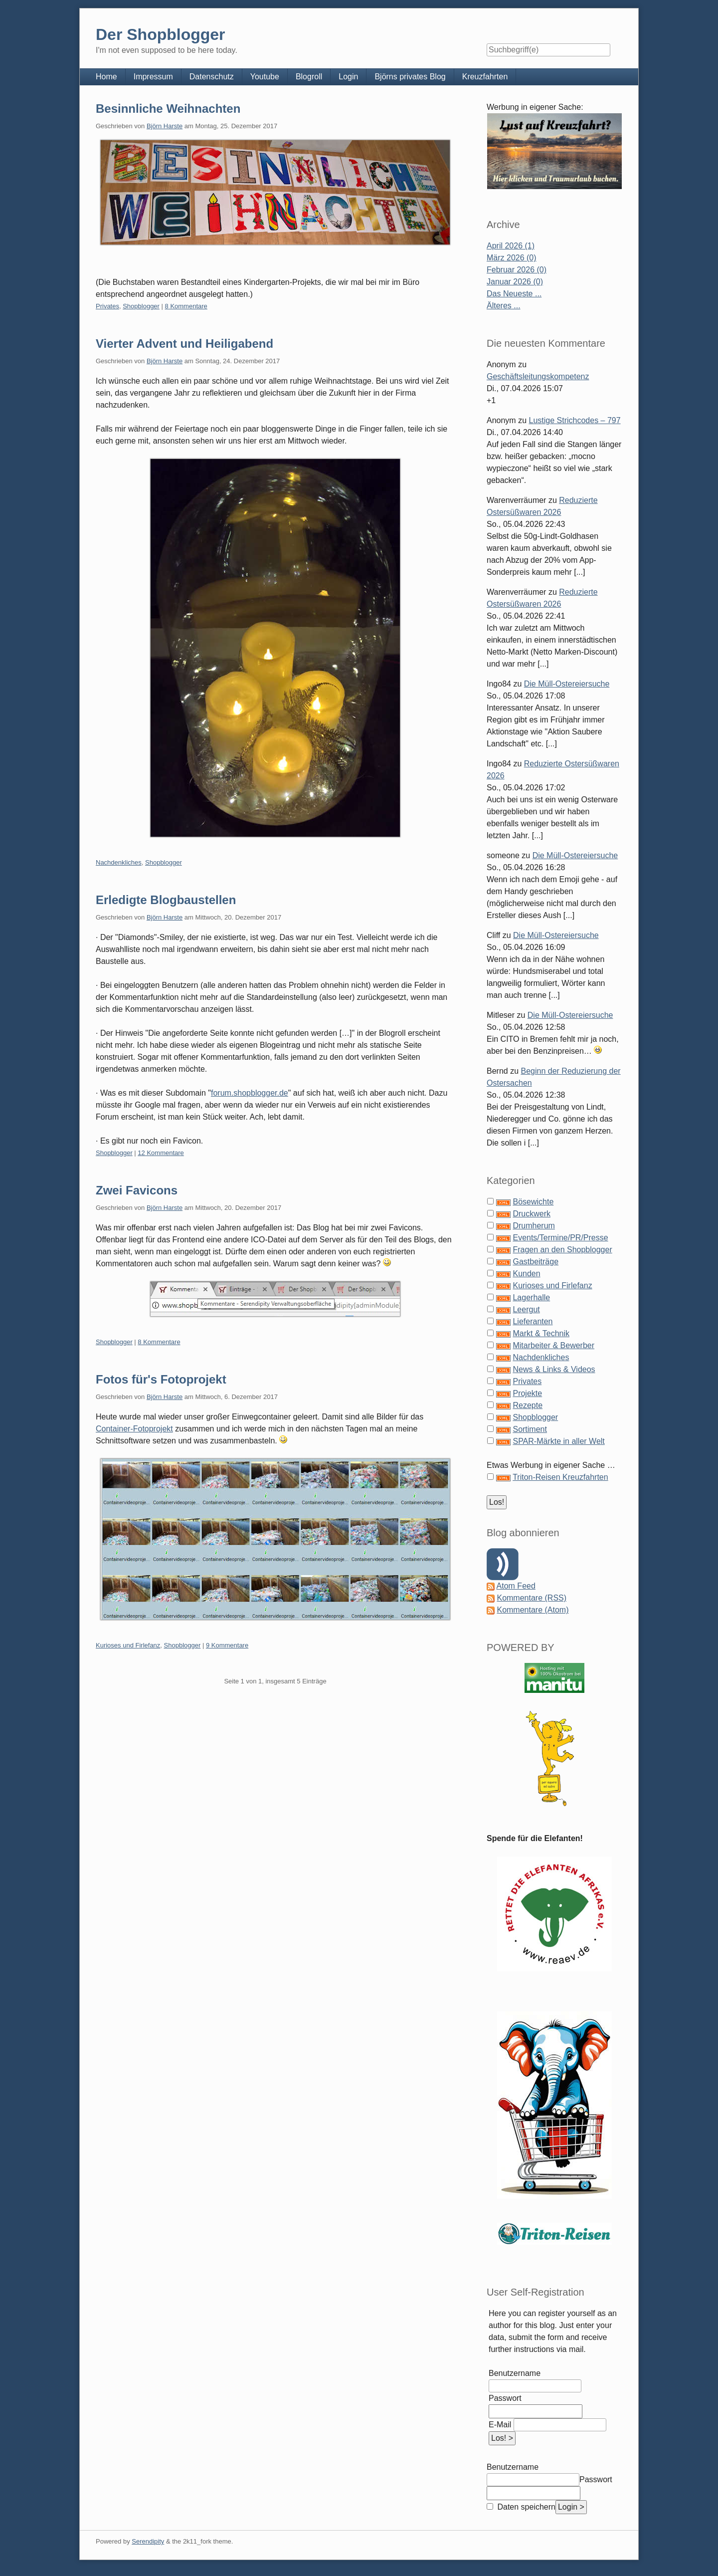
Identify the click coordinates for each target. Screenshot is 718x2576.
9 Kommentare (227, 1645)
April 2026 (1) (511, 245)
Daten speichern (525, 2507)
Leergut (526, 1309)
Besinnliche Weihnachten (168, 108)
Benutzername (514, 2373)
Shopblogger (141, 306)
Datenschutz (211, 76)
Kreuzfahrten (485, 76)
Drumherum (533, 1225)
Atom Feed (516, 1586)
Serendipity (148, 2541)
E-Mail (500, 2424)
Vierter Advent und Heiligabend (184, 343)
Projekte (527, 1393)
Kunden (526, 1273)
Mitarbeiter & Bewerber (553, 1345)
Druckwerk (531, 1213)
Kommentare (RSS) (531, 1598)
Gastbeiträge (535, 1261)
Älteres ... (504, 305)
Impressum (153, 76)
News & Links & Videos (554, 1369)
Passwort (505, 2398)
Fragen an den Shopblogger (562, 1249)
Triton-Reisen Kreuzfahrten (560, 1477)
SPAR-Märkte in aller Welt (558, 1441)
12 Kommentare (161, 1153)
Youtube (264, 76)
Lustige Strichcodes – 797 (575, 420)
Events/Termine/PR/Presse (560, 1237)
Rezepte (527, 1405)
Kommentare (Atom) (532, 1610)
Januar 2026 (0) (515, 281)
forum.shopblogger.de (249, 1093)
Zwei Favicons (137, 1190)
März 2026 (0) (512, 257)
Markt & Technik (541, 1333)
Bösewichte (533, 1201)
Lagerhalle (531, 1297)
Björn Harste (164, 126)
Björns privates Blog (409, 76)
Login (348, 76)
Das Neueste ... (514, 293)
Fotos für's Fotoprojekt (161, 1379)
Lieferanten (532, 1321)
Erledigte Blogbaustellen (166, 900)
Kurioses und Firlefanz (128, 1645)
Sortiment (529, 1429)
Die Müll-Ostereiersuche (567, 684)
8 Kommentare (186, 306)
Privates (107, 306)
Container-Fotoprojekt (134, 1428)
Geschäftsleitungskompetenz (538, 376)
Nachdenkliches (119, 862)
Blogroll (309, 76)
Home (106, 76)
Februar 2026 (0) (516, 269)
